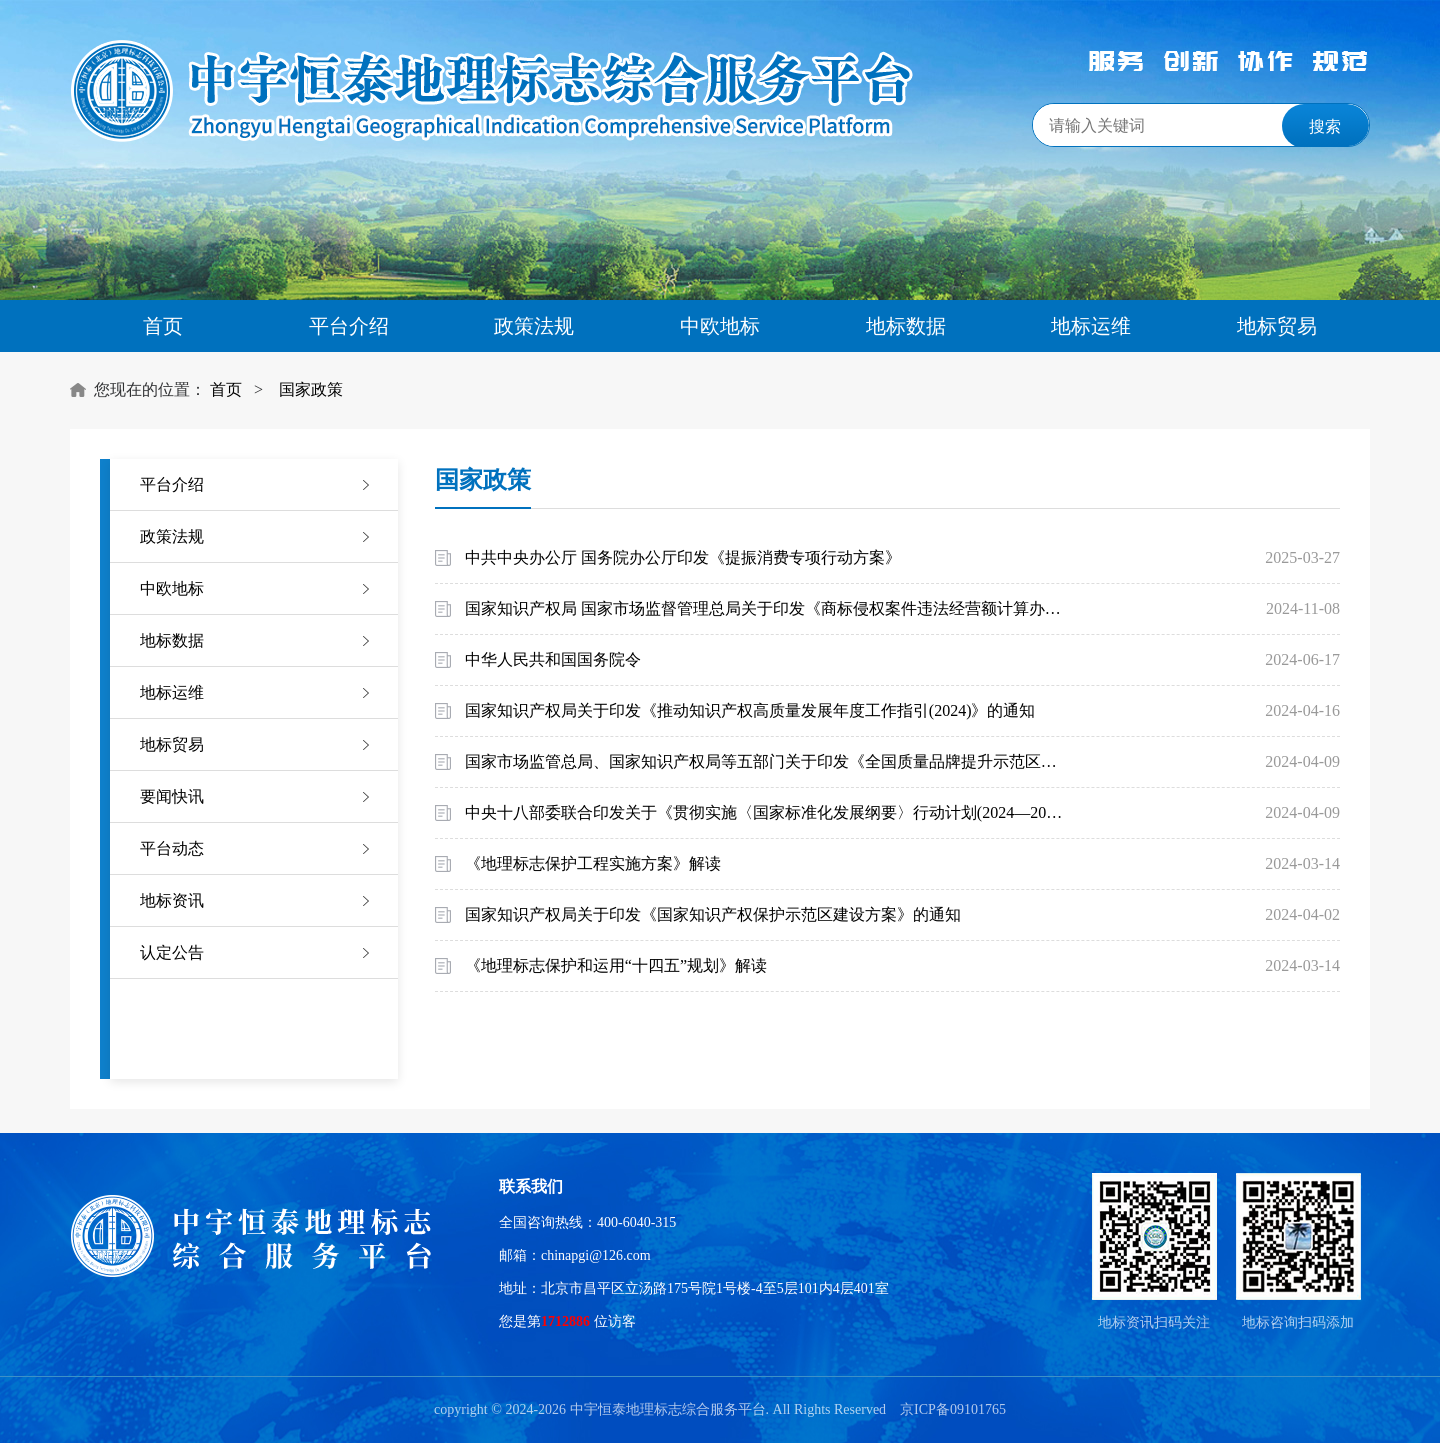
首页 (163, 326)
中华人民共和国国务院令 (553, 659)
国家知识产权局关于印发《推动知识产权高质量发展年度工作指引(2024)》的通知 (750, 710)
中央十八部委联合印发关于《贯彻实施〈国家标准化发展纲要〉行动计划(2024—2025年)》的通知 (767, 812)
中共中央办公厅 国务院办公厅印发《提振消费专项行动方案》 (683, 557)
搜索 (1325, 126)
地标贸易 (1277, 326)
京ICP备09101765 (953, 1409)
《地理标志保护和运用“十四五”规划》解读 (616, 965)
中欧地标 (720, 326)
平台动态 (172, 848)
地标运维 (1091, 326)
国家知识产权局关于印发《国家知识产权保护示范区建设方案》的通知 (713, 914)
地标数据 (906, 326)
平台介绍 (349, 326)
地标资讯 (172, 900)
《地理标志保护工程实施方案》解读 (593, 863)
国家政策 (311, 389)
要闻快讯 (172, 796)
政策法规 (534, 326)
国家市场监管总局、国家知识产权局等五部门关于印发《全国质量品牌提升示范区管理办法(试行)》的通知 (767, 761)
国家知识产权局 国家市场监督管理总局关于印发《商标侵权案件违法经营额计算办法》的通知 (767, 608)
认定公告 (172, 952)
